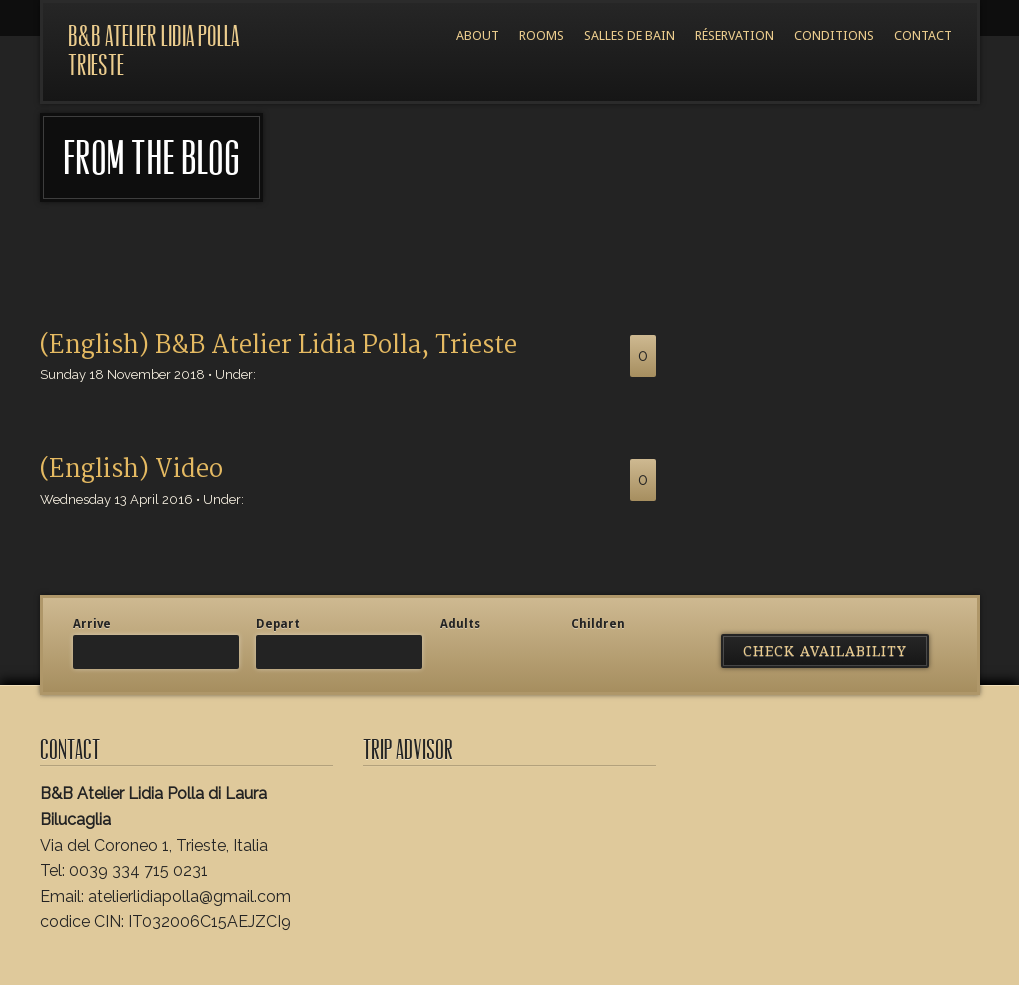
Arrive (92, 624)
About (477, 35)
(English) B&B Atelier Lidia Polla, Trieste (278, 346)
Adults (460, 624)
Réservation (734, 35)
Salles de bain (629, 35)
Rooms (541, 35)
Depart (278, 624)
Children (598, 624)
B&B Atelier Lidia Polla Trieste (153, 51)
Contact (923, 35)
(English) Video (131, 470)
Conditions (834, 35)
